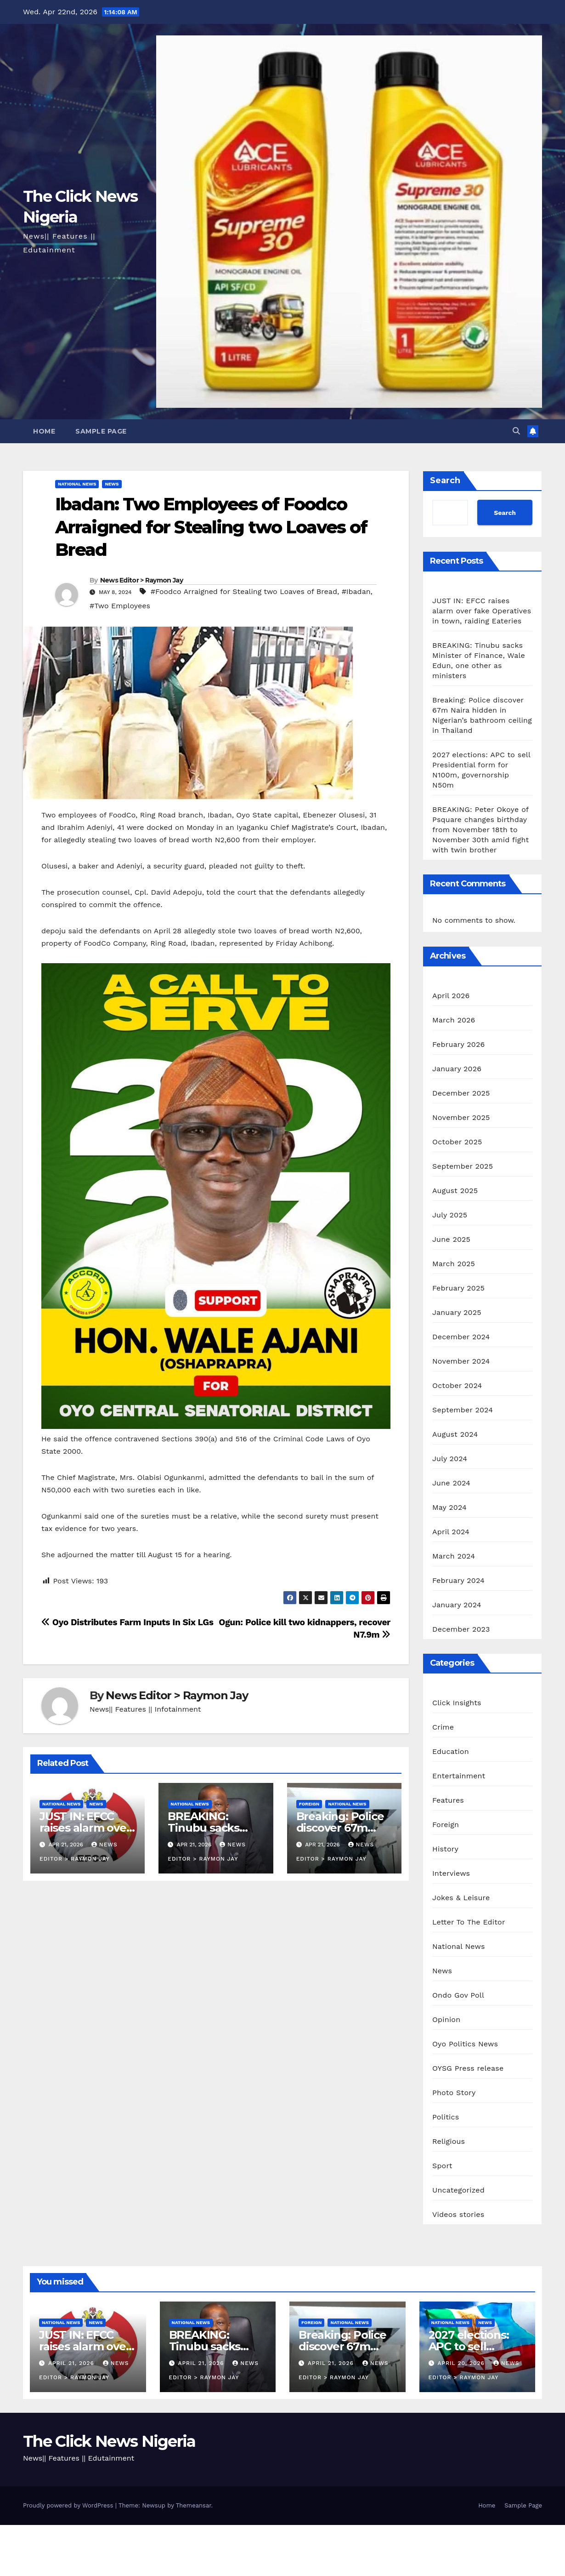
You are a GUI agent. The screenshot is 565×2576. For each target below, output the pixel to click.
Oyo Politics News (465, 2043)
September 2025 (462, 1166)
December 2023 (461, 1629)
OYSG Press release (467, 2068)
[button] (516, 431)
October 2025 (457, 1141)
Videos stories (458, 2214)
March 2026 (453, 1020)
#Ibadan (356, 591)
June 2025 (451, 1239)
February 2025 (458, 1288)
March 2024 (453, 1556)
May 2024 (449, 1507)
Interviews (451, 1873)
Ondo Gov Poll (458, 1995)
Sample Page (101, 431)
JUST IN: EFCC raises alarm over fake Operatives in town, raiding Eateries (481, 610)
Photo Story (453, 2092)
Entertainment (458, 1775)
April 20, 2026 (461, 2363)
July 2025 (449, 1215)
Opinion (446, 2019)
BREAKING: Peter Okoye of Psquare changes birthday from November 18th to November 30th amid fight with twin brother (480, 829)
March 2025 (453, 1263)
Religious (448, 2141)
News (112, 483)
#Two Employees (120, 605)
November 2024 (461, 1361)
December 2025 (461, 1093)
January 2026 (456, 1068)
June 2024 (451, 1483)
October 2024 (457, 1385)
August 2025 (455, 1190)
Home (44, 431)
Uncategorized (458, 2190)
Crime (443, 1727)
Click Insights (456, 1702)
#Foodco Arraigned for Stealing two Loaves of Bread (244, 591)
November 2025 (461, 1117)
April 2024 (450, 1531)
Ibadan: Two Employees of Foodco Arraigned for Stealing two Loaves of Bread (211, 526)
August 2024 (455, 1434)
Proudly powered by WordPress (69, 2505)
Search (445, 480)
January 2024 (456, 1604)
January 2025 (456, 1312)
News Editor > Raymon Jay (141, 580)
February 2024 (458, 1580)
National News (77, 483)
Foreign (309, 1803)
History (445, 1849)
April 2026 (451, 995)
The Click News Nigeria (109, 2441)
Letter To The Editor (468, 1922)
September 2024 (462, 1409)
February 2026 (458, 1044)
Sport (442, 2165)
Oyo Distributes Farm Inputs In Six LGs (127, 1622)
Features (448, 1800)
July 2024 (449, 1458)
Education (450, 1751)
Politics (445, 2117)
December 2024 (461, 1336)
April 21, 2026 (72, 2363)
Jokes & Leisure (461, 1897)
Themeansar (193, 2505)
